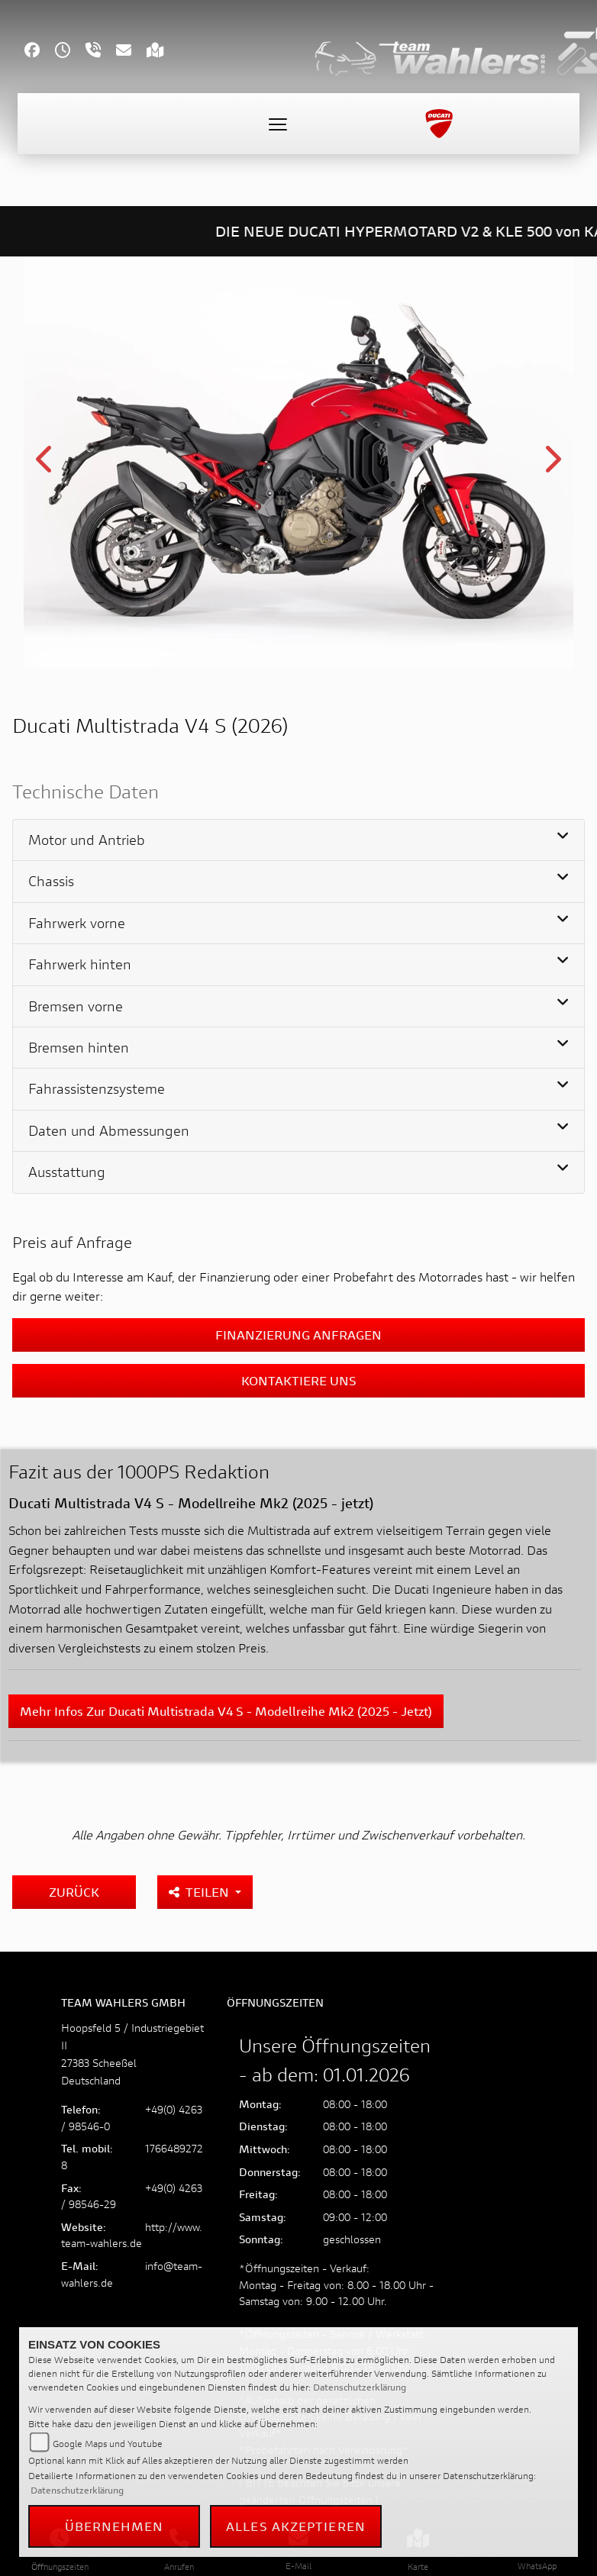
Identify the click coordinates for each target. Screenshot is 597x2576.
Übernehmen (114, 2526)
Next (551, 464)
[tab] (298, 840)
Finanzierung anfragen (298, 1335)
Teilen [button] (200, 1892)
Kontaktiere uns (299, 1380)
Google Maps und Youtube (108, 2443)
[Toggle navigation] (278, 123)
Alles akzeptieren (296, 2526)
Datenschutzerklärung (359, 2387)
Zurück (74, 1892)
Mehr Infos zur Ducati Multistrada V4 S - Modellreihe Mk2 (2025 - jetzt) (226, 1711)
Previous (45, 464)
